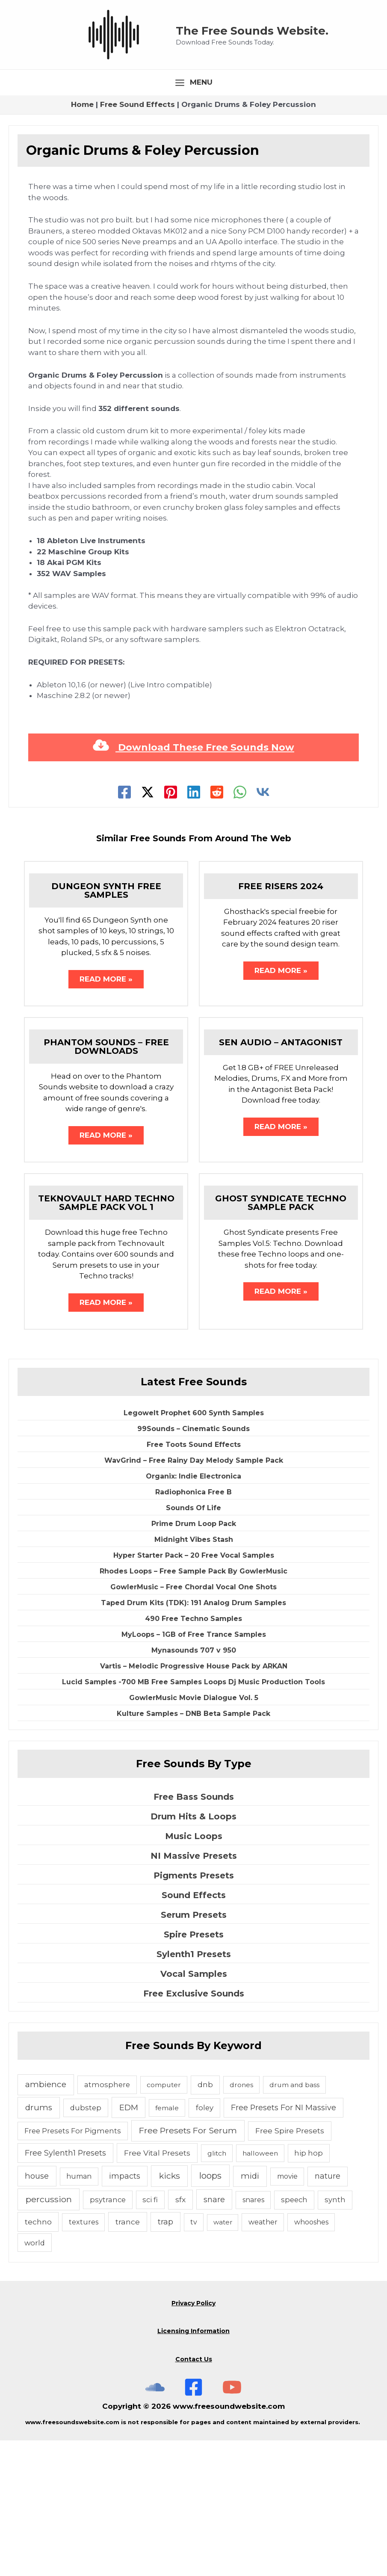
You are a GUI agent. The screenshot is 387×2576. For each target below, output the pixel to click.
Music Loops (193, 1972)
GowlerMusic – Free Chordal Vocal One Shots (193, 1722)
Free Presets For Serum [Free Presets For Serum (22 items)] (188, 2266)
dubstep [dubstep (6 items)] (85, 2243)
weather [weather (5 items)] (263, 2358)
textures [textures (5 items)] (83, 2358)
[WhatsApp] (239, 924)
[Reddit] (216, 924)
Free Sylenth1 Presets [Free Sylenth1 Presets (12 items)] (65, 2287)
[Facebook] (124, 924)
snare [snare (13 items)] (214, 2335)
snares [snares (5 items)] (253, 2335)
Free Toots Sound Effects (194, 1580)
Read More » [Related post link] (106, 1112)
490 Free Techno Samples (193, 1754)
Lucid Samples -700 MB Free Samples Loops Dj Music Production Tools (193, 1817)
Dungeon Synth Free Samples (106, 1023)
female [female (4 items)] (167, 2243)
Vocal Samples (193, 2109)
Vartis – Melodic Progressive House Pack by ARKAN (193, 1801)
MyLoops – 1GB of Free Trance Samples (193, 1770)
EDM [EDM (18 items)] (128, 2243)
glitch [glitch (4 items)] (216, 2288)
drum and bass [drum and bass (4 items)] (294, 2220)
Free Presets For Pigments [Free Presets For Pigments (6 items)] (72, 2266)
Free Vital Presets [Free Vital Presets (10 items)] (157, 2287)
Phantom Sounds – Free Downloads (106, 1180)
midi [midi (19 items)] (250, 2311)
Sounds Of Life (193, 1643)
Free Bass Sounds (194, 1932)
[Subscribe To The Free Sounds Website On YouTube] (232, 2522)
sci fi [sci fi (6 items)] (150, 2335)
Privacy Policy (193, 2439)
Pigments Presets (194, 2011)
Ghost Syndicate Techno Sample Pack (280, 1337)
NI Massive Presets (194, 1991)
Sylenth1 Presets (194, 2090)
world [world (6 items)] (34, 2378)
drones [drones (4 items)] (241, 2220)
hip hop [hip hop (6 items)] (308, 2288)
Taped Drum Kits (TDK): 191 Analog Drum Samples (193, 1738)
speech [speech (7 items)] (294, 2335)
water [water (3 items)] (222, 2358)
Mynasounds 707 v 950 (193, 1785)
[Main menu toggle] (193, 215)
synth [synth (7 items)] (335, 2335)
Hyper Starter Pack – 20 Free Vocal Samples (193, 1690)
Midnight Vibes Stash (193, 1675)
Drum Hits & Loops (193, 1952)
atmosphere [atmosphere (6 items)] (107, 2220)
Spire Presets (194, 2070)
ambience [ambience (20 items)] (45, 2220)
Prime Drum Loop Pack (193, 1659)
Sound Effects (194, 2031)
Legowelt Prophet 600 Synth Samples (194, 1548)
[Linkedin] (193, 924)
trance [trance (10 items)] (127, 2357)
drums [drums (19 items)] (38, 2243)
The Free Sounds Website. (269, 96)
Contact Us (193, 2495)
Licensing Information (193, 2466)
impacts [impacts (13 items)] (124, 2311)
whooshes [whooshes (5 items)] (311, 2358)
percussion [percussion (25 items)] (49, 2335)
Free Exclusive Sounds (193, 2129)
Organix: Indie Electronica (193, 1611)
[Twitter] (147, 924)
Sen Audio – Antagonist (281, 1176)
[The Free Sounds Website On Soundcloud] (155, 2522)
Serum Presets (194, 2050)
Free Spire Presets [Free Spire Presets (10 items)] (289, 2266)
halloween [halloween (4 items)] (260, 2288)
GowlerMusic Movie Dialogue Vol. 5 (193, 1833)
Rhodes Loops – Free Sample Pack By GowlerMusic (193, 1706)
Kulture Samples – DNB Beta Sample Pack (193, 1849)
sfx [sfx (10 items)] (180, 2335)
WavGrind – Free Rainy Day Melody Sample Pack (193, 1595)
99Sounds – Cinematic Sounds (193, 1564)
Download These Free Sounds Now (193, 880)
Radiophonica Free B (193, 1627)
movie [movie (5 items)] (287, 2312)
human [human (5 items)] (79, 2312)
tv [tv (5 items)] (193, 2358)
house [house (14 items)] (37, 2311)
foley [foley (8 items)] (204, 2243)
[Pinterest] (170, 924)
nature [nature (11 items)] (327, 2311)
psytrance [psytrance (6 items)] (108, 2335)
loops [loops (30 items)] (210, 2311)
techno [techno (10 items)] (38, 2357)
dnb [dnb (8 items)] (205, 2220)
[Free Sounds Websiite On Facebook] (193, 2522)
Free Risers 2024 (280, 1019)
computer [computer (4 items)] (164, 2220)
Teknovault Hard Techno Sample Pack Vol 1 (106, 1337)
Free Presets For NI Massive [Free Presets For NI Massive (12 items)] (283, 2242)
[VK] (263, 924)
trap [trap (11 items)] (165, 2357)
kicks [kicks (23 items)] (169, 2311)
